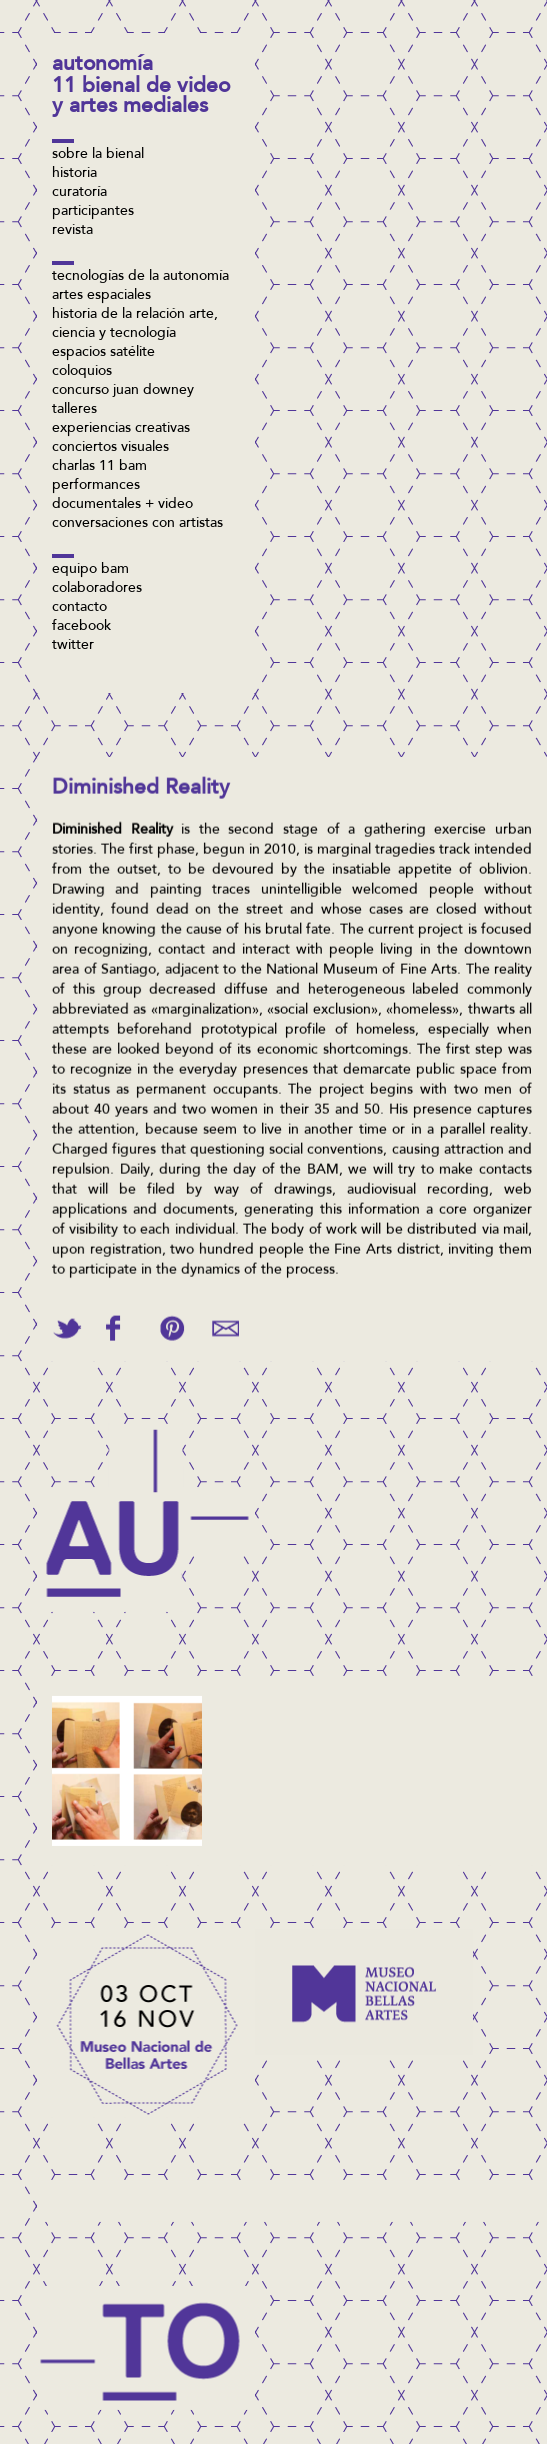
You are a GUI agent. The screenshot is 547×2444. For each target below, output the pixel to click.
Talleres (74, 410)
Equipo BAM (90, 570)
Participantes (93, 212)
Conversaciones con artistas (137, 524)
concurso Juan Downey (123, 391)
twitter (73, 646)
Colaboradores (97, 589)
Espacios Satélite (103, 353)
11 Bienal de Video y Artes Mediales (141, 97)
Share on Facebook (113, 1319)
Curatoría (79, 193)
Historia (74, 174)
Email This (225, 1319)
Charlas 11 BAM (99, 467)
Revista (72, 231)
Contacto (79, 608)
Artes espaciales (101, 296)
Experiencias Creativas (121, 429)
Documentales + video (122, 505)
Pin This (171, 1319)
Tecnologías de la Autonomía (140, 277)
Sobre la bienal (98, 155)
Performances (96, 486)
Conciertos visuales (110, 448)
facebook (81, 627)
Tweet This (67, 1319)
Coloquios (82, 372)
